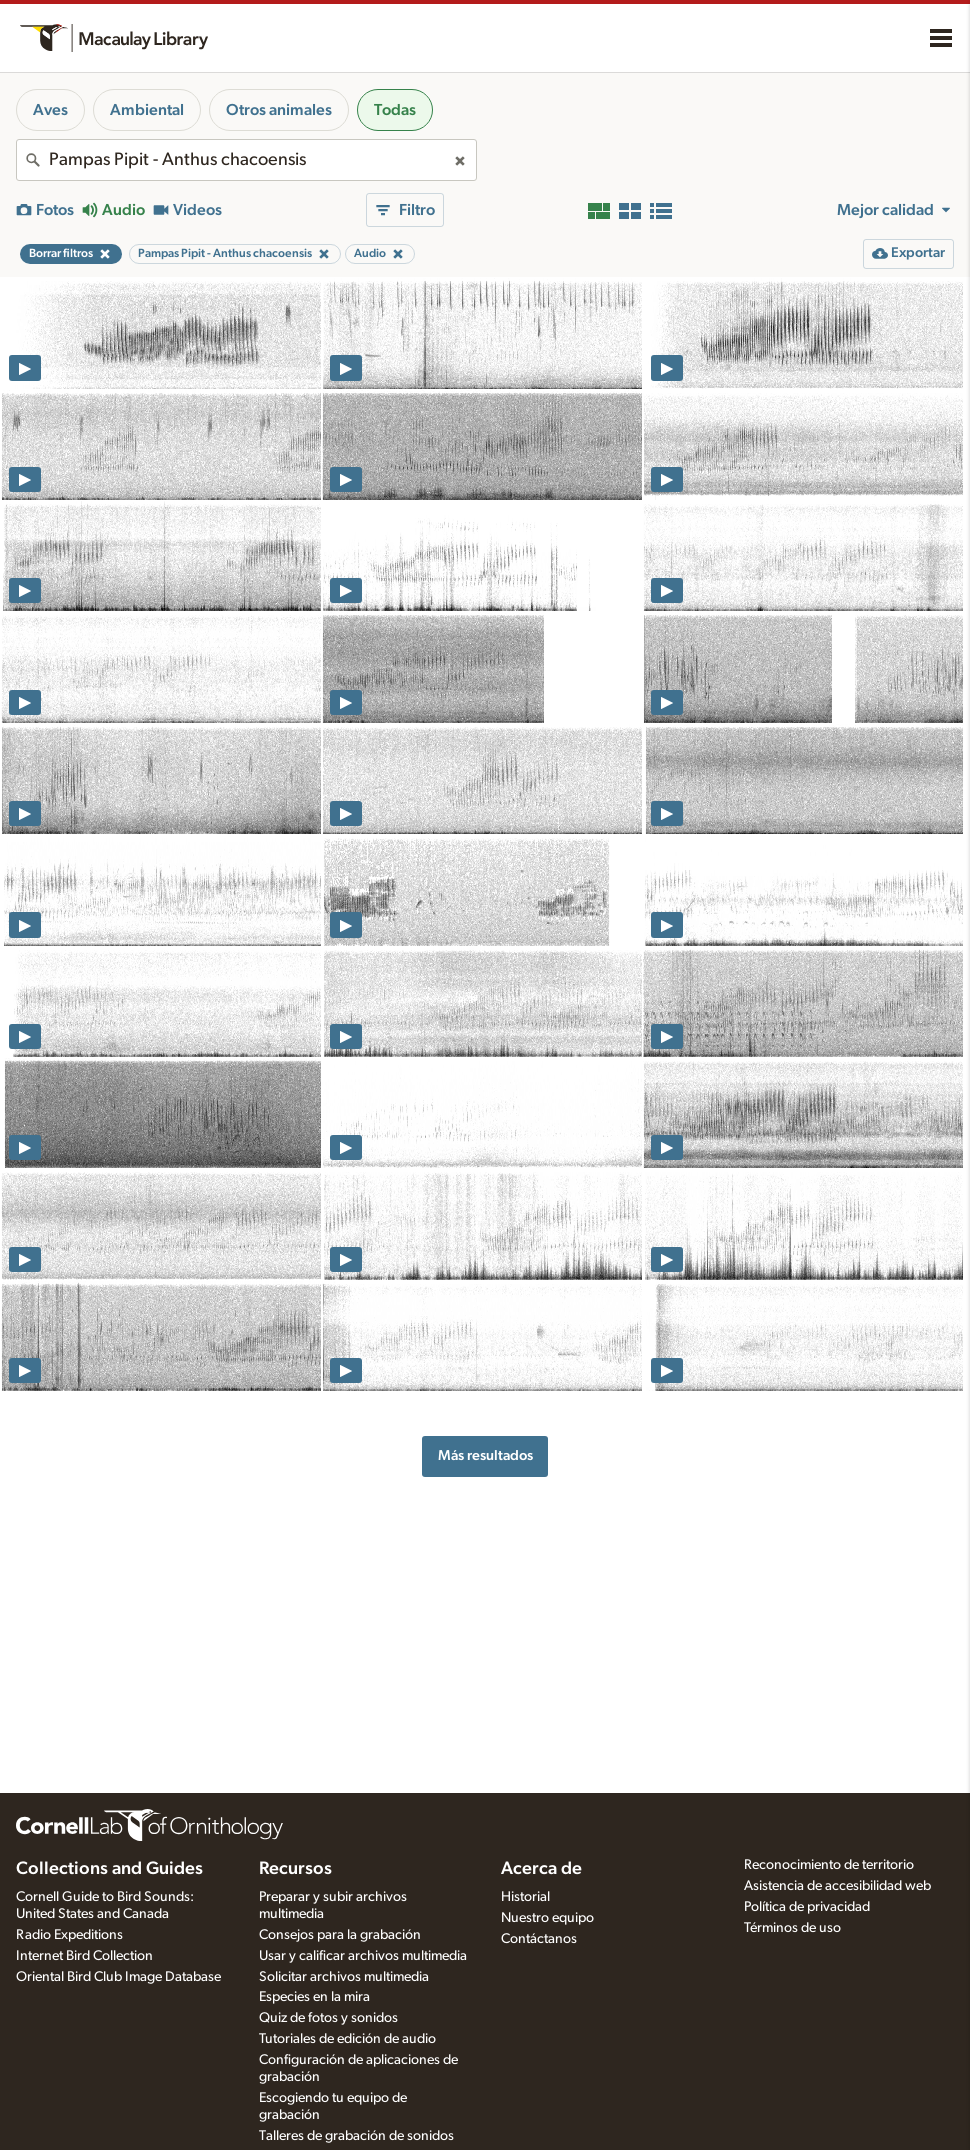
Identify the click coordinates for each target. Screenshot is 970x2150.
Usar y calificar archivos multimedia (363, 1956)
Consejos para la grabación (340, 1935)
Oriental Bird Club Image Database (118, 1977)
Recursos (295, 1869)
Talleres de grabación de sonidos (356, 2136)
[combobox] (246, 160)
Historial (525, 1897)
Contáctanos (539, 1939)
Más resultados (485, 1455)
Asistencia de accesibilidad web (837, 1886)
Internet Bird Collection (84, 1956)
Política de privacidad (807, 1907)
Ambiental (147, 110)
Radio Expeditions (69, 1935)
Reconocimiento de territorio (829, 1865)
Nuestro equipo (547, 1918)
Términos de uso (792, 1928)
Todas (395, 110)
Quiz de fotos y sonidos (328, 2018)
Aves (50, 110)
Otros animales (279, 110)
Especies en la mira (314, 1997)
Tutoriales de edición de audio (347, 2039)
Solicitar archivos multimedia (344, 1977)
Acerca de (541, 1869)
